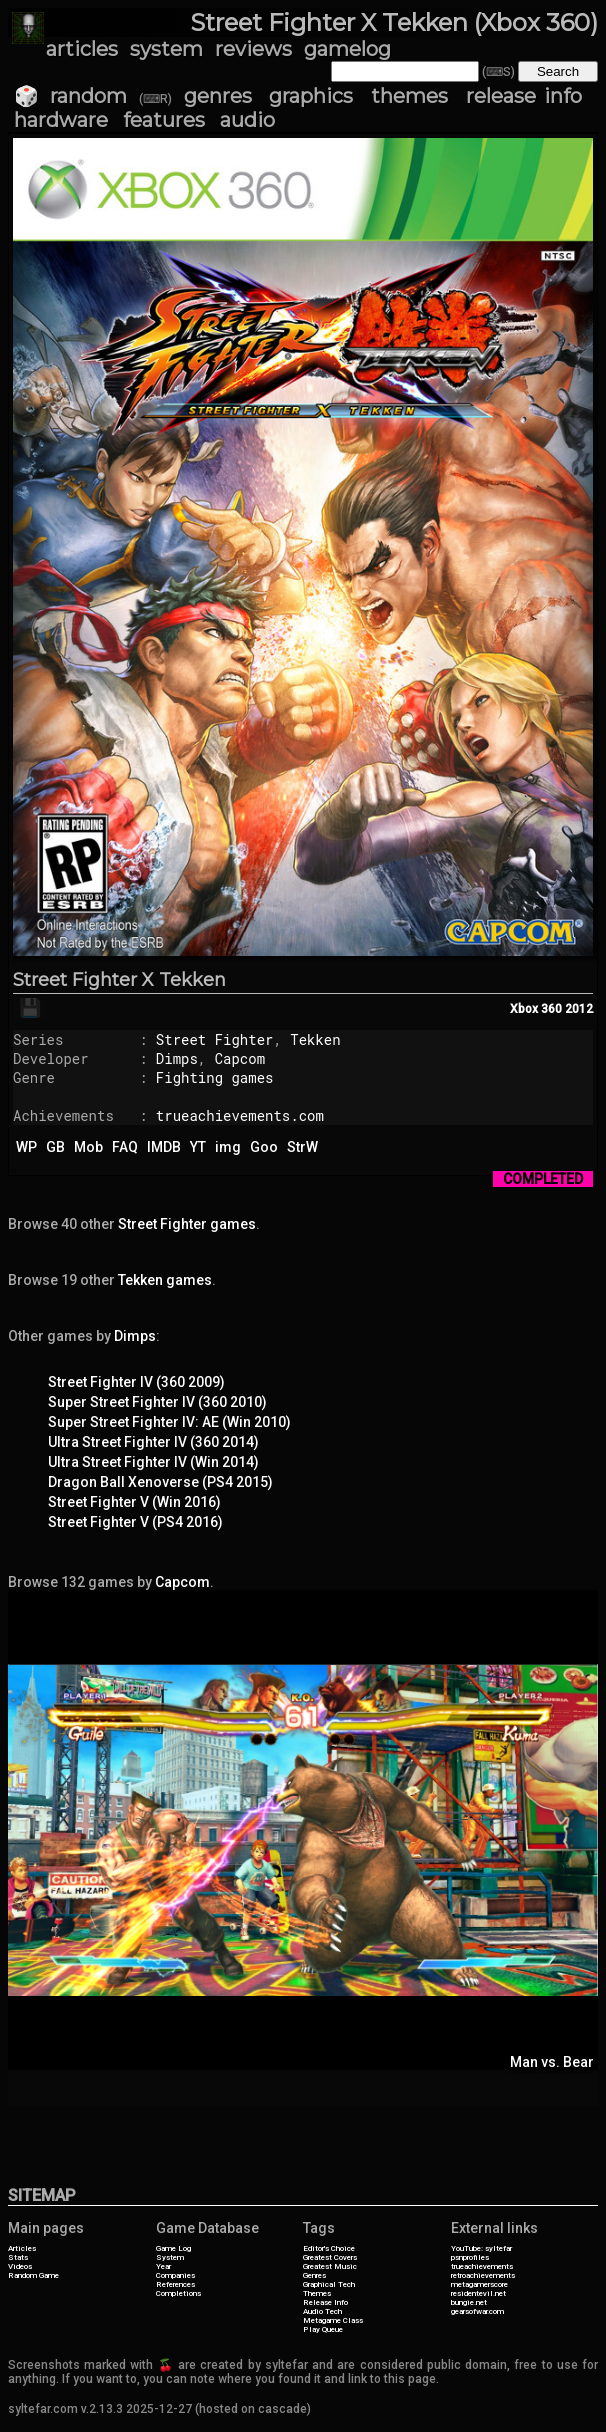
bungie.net (469, 2302)
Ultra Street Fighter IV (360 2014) (153, 1442)
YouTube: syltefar (481, 2248)
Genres (314, 2275)
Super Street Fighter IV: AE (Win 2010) (169, 1422)
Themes (317, 2293)
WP (26, 1147)
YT (198, 1147)
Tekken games (165, 1280)
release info (524, 96)
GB (55, 1147)
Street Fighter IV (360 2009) (136, 1382)
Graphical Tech (329, 2284)
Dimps (177, 1058)
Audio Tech (322, 2311)
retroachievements (483, 2275)
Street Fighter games (187, 1224)
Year (163, 2266)
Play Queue (323, 2329)
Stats (18, 2257)
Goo (264, 1147)
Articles (22, 2248)
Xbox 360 (536, 1009)
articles (82, 49)
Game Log (173, 2248)
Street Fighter (215, 1039)
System (170, 2257)
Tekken (315, 1039)
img (228, 1147)
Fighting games (215, 1077)
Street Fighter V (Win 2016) (134, 1502)
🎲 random (70, 96)
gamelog (347, 49)
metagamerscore (479, 2284)
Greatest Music (330, 2266)
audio (247, 120)
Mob (88, 1147)
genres (218, 96)
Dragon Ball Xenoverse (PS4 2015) (160, 1482)
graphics (311, 96)
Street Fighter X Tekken (119, 980)
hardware (61, 120)
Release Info (325, 2302)
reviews (253, 49)
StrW (302, 1147)
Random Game (33, 2275)
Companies (175, 2275)
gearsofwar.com (477, 2311)
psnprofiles (470, 2257)
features (164, 120)
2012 (579, 1009)
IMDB (164, 1147)
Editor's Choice (329, 2248)
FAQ (125, 1147)
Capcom (240, 1058)
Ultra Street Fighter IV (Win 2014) (153, 1462)
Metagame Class (333, 2320)
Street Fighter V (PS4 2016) (135, 1522)
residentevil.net (478, 2293)
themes (409, 96)
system (166, 49)
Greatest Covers (330, 2257)
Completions (178, 2293)
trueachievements (482, 2266)
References (175, 2284)
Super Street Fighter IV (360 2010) (157, 1402)
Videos (20, 2266)
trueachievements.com (240, 1115)
